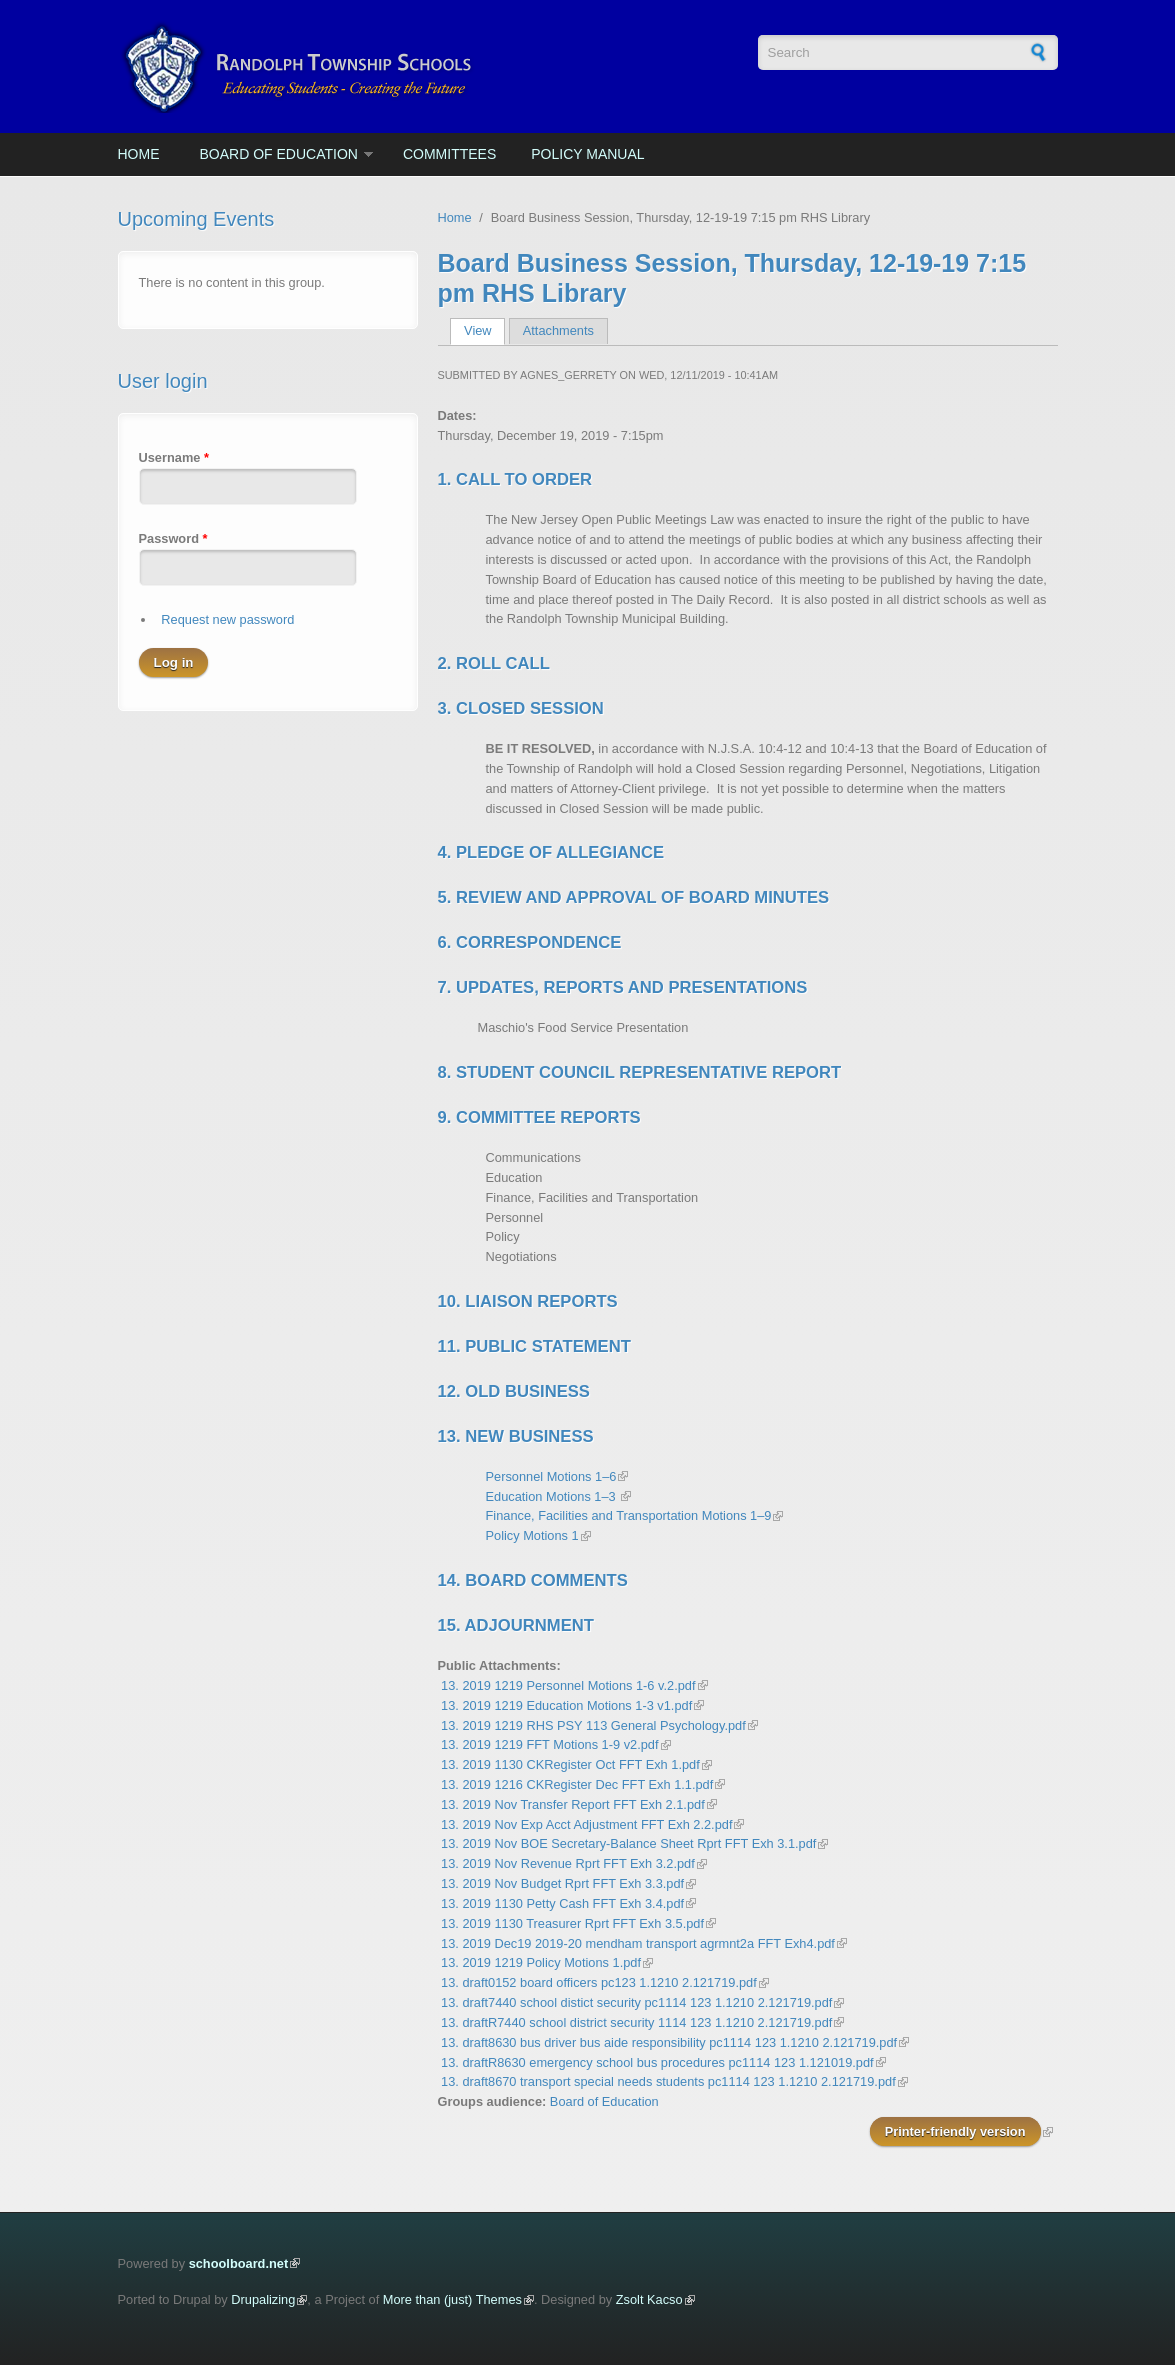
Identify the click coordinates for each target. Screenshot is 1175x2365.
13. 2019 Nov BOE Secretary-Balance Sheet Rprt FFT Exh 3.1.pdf (628, 1843)
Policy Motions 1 (532, 1535)
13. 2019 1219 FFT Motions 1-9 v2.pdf (549, 1744)
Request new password (227, 619)
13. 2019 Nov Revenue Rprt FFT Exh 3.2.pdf (568, 1863)
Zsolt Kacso (649, 2299)
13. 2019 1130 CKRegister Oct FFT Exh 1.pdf (570, 1764)
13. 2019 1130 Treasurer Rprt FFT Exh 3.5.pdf (572, 1923)
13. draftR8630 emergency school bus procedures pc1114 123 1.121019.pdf (657, 2062)
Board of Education (279, 154)
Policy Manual (587, 154)
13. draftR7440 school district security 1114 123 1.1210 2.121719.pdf (636, 2022)
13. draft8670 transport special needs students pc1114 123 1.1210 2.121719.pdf (668, 2081)
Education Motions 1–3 (553, 1496)
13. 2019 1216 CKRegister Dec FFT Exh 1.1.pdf (577, 1784)
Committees (449, 154)
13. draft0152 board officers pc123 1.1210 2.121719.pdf (599, 1982)
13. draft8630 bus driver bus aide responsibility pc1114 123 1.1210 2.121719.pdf (669, 2042)
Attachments (558, 330)
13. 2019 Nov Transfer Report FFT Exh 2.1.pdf (573, 1804)
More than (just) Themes (452, 2299)
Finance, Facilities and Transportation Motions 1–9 (629, 1515)
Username (174, 457)
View (484, 330)
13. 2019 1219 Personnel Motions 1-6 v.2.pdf (568, 1685)
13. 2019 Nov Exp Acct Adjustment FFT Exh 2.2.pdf (586, 1824)
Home (139, 154)
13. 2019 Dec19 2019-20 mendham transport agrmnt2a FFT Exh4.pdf (638, 1943)
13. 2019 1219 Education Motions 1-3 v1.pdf (566, 1705)
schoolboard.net (239, 2263)
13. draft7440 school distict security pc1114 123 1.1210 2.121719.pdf (636, 2002)
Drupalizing (263, 2299)
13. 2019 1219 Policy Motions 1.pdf (541, 1962)
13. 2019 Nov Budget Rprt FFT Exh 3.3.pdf (562, 1883)
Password (173, 538)
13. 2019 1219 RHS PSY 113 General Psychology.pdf (593, 1725)
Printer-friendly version (955, 2131)
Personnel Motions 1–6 (551, 1476)
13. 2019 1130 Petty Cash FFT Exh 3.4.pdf (562, 1903)
